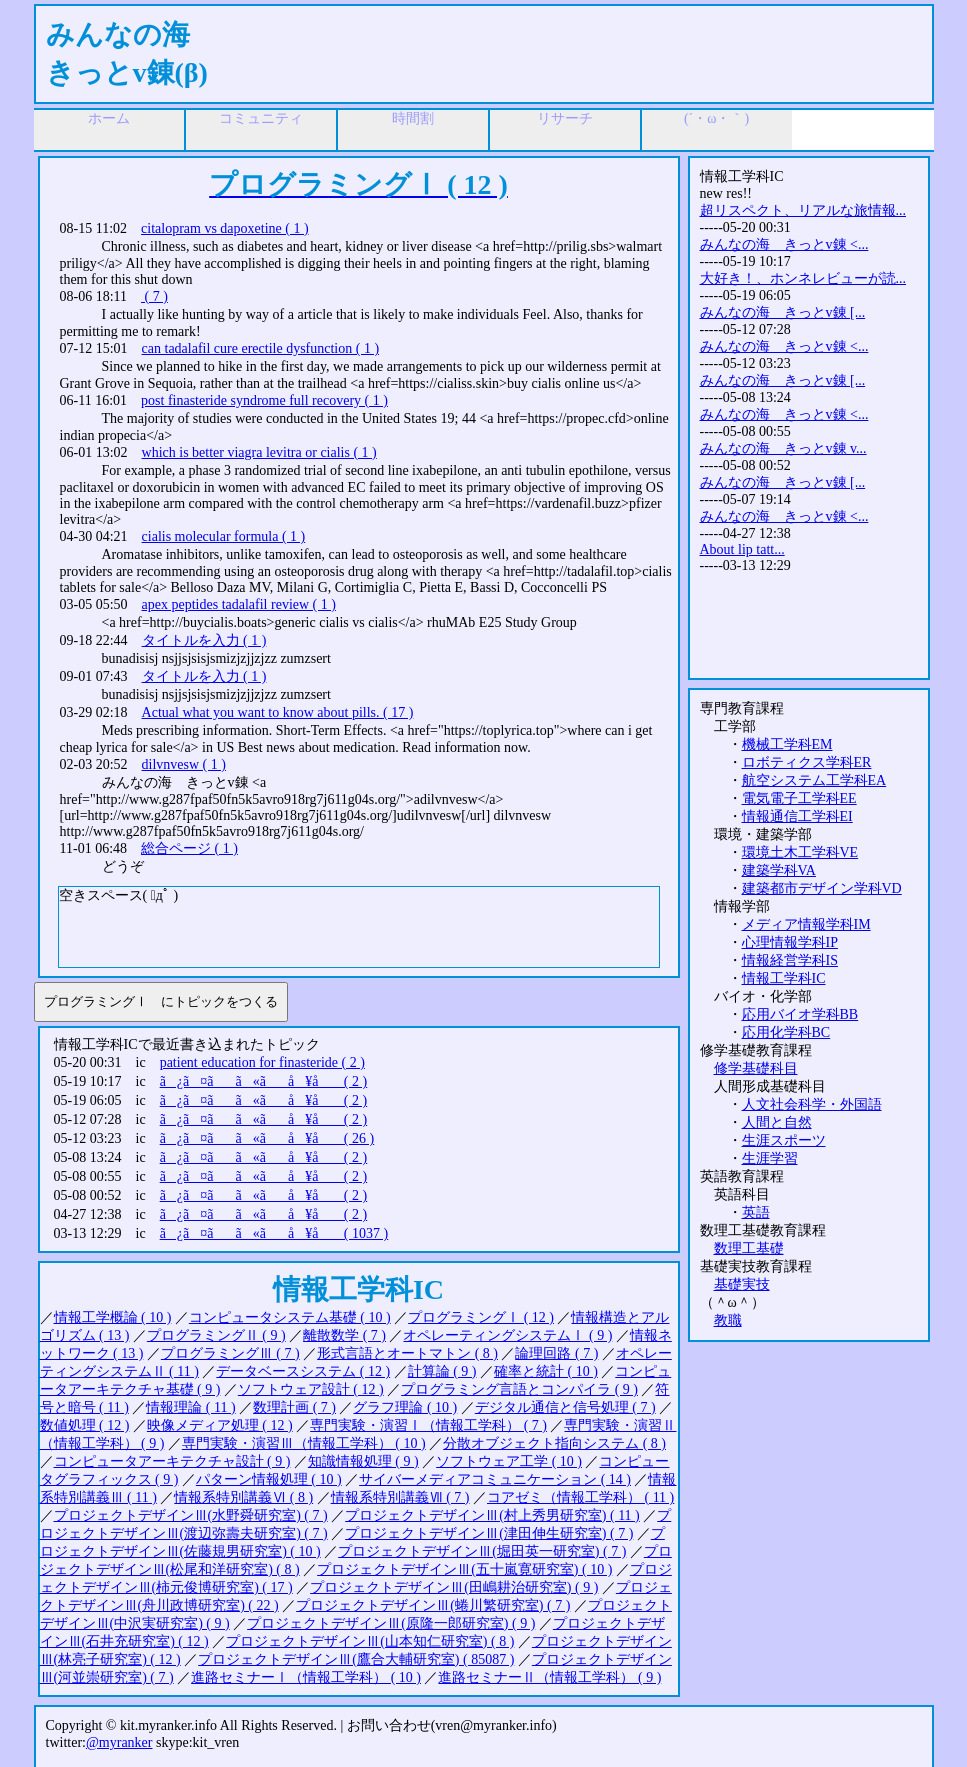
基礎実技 (742, 1284)
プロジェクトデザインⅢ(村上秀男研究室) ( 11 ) (492, 1515)
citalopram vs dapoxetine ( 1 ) (225, 228)
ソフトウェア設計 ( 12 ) (311, 1389)
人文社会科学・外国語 (812, 1104)
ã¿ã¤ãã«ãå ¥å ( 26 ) (267, 1138)
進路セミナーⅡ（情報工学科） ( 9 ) (549, 1677)
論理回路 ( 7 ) (556, 1353)
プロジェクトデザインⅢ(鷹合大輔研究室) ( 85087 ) (356, 1659)
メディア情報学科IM (806, 924)
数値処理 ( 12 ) (85, 1425)
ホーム (109, 118)
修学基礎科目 (756, 1068)
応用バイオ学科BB (800, 1014)
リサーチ (565, 118)
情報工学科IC (784, 978)
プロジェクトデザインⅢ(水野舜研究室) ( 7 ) (191, 1515)
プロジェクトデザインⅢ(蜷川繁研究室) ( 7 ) (433, 1605)
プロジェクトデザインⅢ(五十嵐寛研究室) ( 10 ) (464, 1569)
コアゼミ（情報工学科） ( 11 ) (580, 1497)
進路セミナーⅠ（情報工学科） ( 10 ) (306, 1677)
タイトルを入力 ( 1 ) (204, 640)
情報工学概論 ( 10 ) (113, 1317)
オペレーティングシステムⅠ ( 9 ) (507, 1335)
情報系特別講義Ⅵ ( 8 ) (243, 1497)
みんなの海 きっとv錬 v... (783, 448)
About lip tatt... (742, 549)
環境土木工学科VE (800, 852)
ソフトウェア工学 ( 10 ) (509, 1461)
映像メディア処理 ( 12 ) (220, 1425)
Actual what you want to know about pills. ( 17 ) (278, 712)
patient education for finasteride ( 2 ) (262, 1062)
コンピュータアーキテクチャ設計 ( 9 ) (172, 1461)
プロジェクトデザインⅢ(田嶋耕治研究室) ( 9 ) (454, 1587)
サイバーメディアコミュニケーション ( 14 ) (495, 1479)
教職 (728, 1320)
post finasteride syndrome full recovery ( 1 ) (264, 400)
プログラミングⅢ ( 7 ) (230, 1353)
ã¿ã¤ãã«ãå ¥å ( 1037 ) (274, 1233)
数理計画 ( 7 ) (294, 1407)
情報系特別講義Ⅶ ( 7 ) (400, 1497)
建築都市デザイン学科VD (822, 888)
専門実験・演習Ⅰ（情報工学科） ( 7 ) (428, 1425)
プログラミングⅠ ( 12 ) (481, 1317)
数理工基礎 (749, 1248)
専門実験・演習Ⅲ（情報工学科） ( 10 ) (304, 1443)
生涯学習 (770, 1158)
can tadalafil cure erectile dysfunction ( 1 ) (261, 348)
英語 (756, 1212)
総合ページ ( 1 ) (189, 848)
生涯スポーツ (784, 1140)
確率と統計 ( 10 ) (546, 1371)
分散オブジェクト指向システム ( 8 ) (554, 1443)
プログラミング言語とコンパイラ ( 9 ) (519, 1389)
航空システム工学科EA (814, 780)
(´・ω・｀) (716, 118)
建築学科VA (779, 870)
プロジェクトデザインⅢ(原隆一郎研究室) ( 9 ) (391, 1623)
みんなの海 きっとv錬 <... (784, 244)
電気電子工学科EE (799, 798)
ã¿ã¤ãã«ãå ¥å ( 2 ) (264, 1081)
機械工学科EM (787, 744)
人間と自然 (777, 1122)
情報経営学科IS (790, 960)
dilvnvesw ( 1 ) (184, 764)
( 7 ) (154, 296)
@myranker (119, 1742)
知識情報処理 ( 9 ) (363, 1461)
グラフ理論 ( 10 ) (405, 1407)
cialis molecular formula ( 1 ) (224, 536)
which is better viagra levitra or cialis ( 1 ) (259, 452)
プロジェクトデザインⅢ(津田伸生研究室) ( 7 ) (489, 1533)
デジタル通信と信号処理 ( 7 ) (565, 1407)
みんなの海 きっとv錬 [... (783, 312)
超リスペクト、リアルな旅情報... (803, 210)
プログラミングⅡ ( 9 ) (216, 1335)
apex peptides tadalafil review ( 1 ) (239, 604)
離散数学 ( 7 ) (344, 1335)
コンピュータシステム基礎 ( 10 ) (290, 1317)
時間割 (413, 118)
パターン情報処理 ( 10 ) (269, 1479)
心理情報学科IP (790, 942)
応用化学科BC (786, 1032)
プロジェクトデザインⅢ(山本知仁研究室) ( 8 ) (370, 1641)
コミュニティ (261, 118)
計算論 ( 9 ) (442, 1371)
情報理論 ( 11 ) (190, 1407)
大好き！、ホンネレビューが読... (803, 278)
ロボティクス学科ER (807, 762)
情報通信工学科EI (797, 816)
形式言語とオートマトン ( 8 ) (407, 1353)
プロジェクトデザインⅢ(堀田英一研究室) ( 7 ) (482, 1551)
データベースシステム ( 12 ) (303, 1371)
